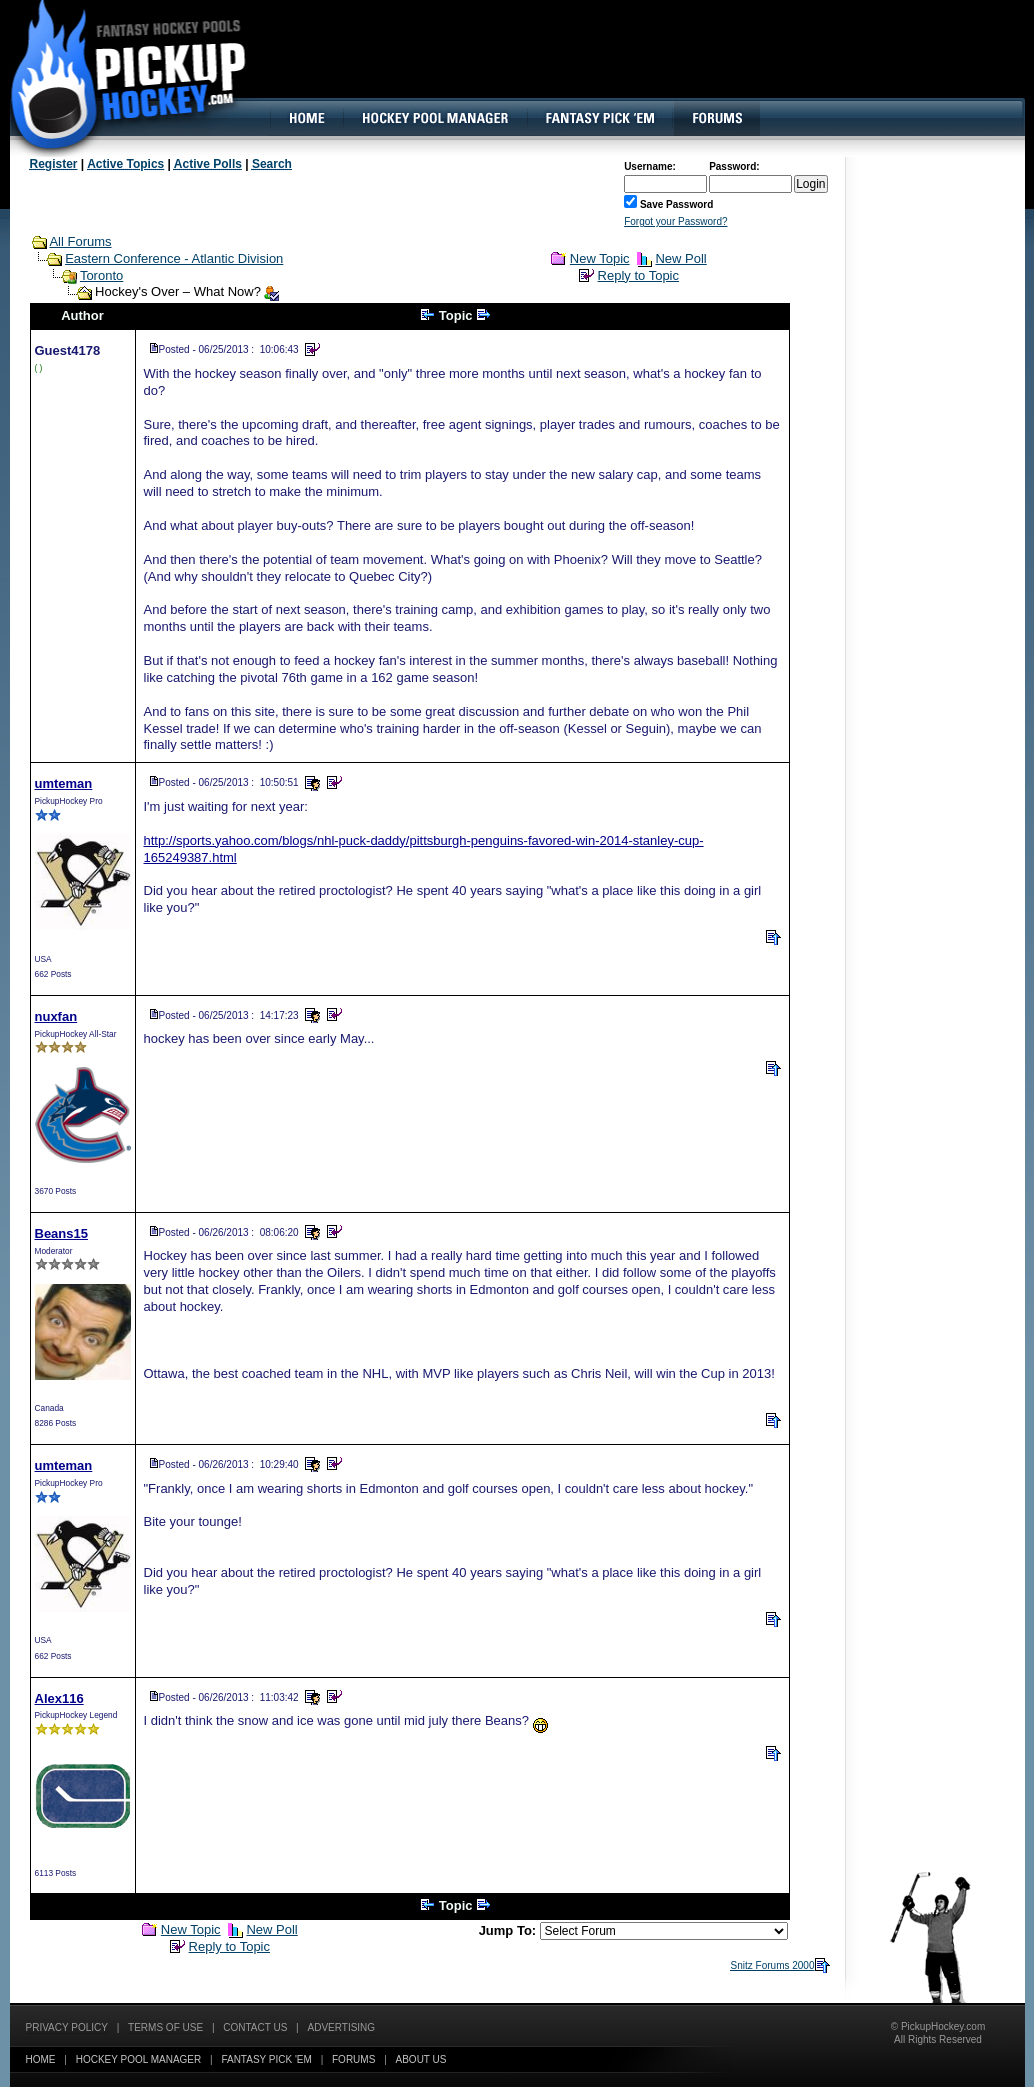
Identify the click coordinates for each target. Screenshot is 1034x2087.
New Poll (680, 258)
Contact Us (255, 2027)
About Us (421, 2059)
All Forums (80, 241)
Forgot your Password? (675, 221)
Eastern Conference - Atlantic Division (174, 258)
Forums (353, 2059)
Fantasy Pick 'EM (266, 2059)
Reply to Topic (638, 275)
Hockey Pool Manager (139, 2059)
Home (41, 2059)
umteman (64, 783)
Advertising (342, 2027)
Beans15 (61, 1233)
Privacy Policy (67, 2027)
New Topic (600, 258)
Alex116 (59, 1698)
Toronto (101, 275)
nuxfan (56, 1016)
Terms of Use (165, 2027)
